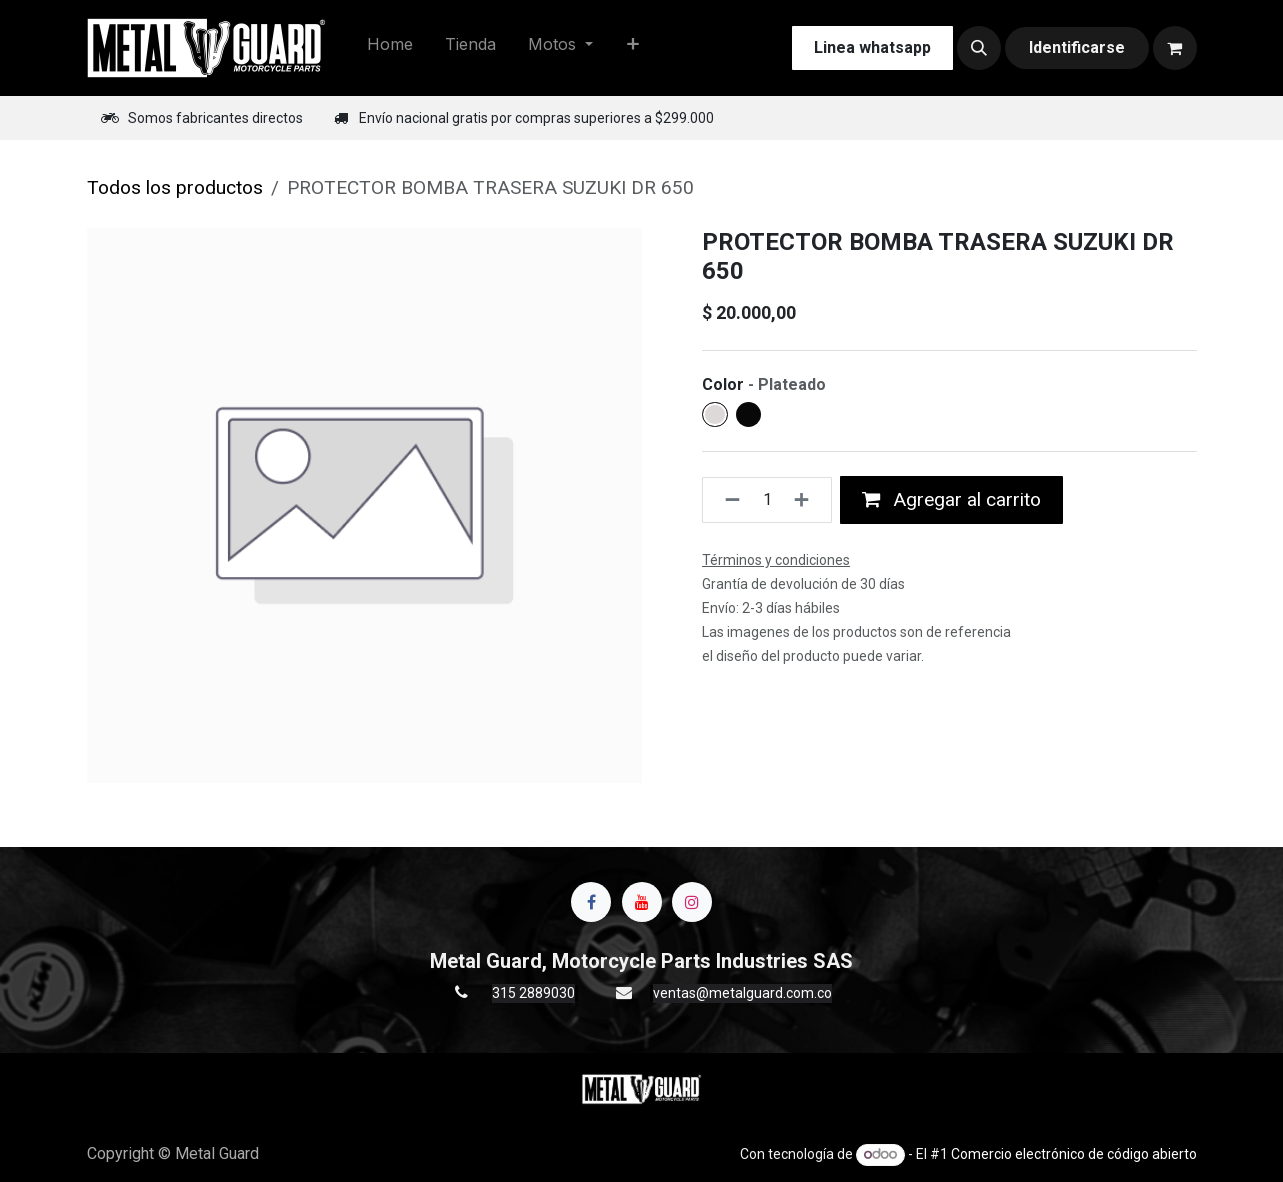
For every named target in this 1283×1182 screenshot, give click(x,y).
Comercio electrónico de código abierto (1074, 1154)
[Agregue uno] (807, 500)
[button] (979, 48)
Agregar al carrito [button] (951, 499)
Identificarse (1077, 47)
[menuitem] (390, 48)
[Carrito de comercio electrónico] (1175, 48)
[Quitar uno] (726, 500)
